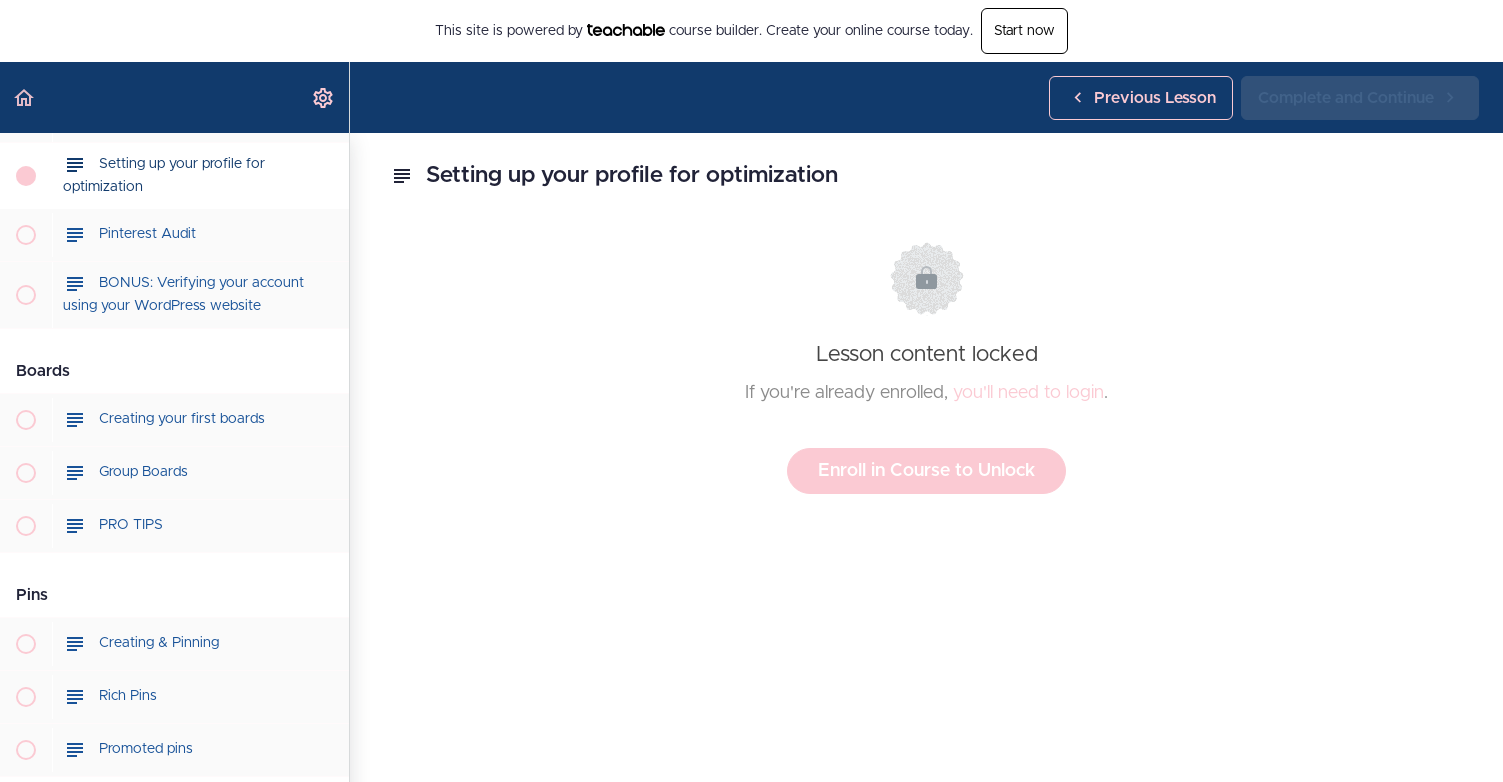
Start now (1024, 31)
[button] (25, 97)
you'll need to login (1028, 393)
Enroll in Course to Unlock (926, 471)
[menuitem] (324, 97)
